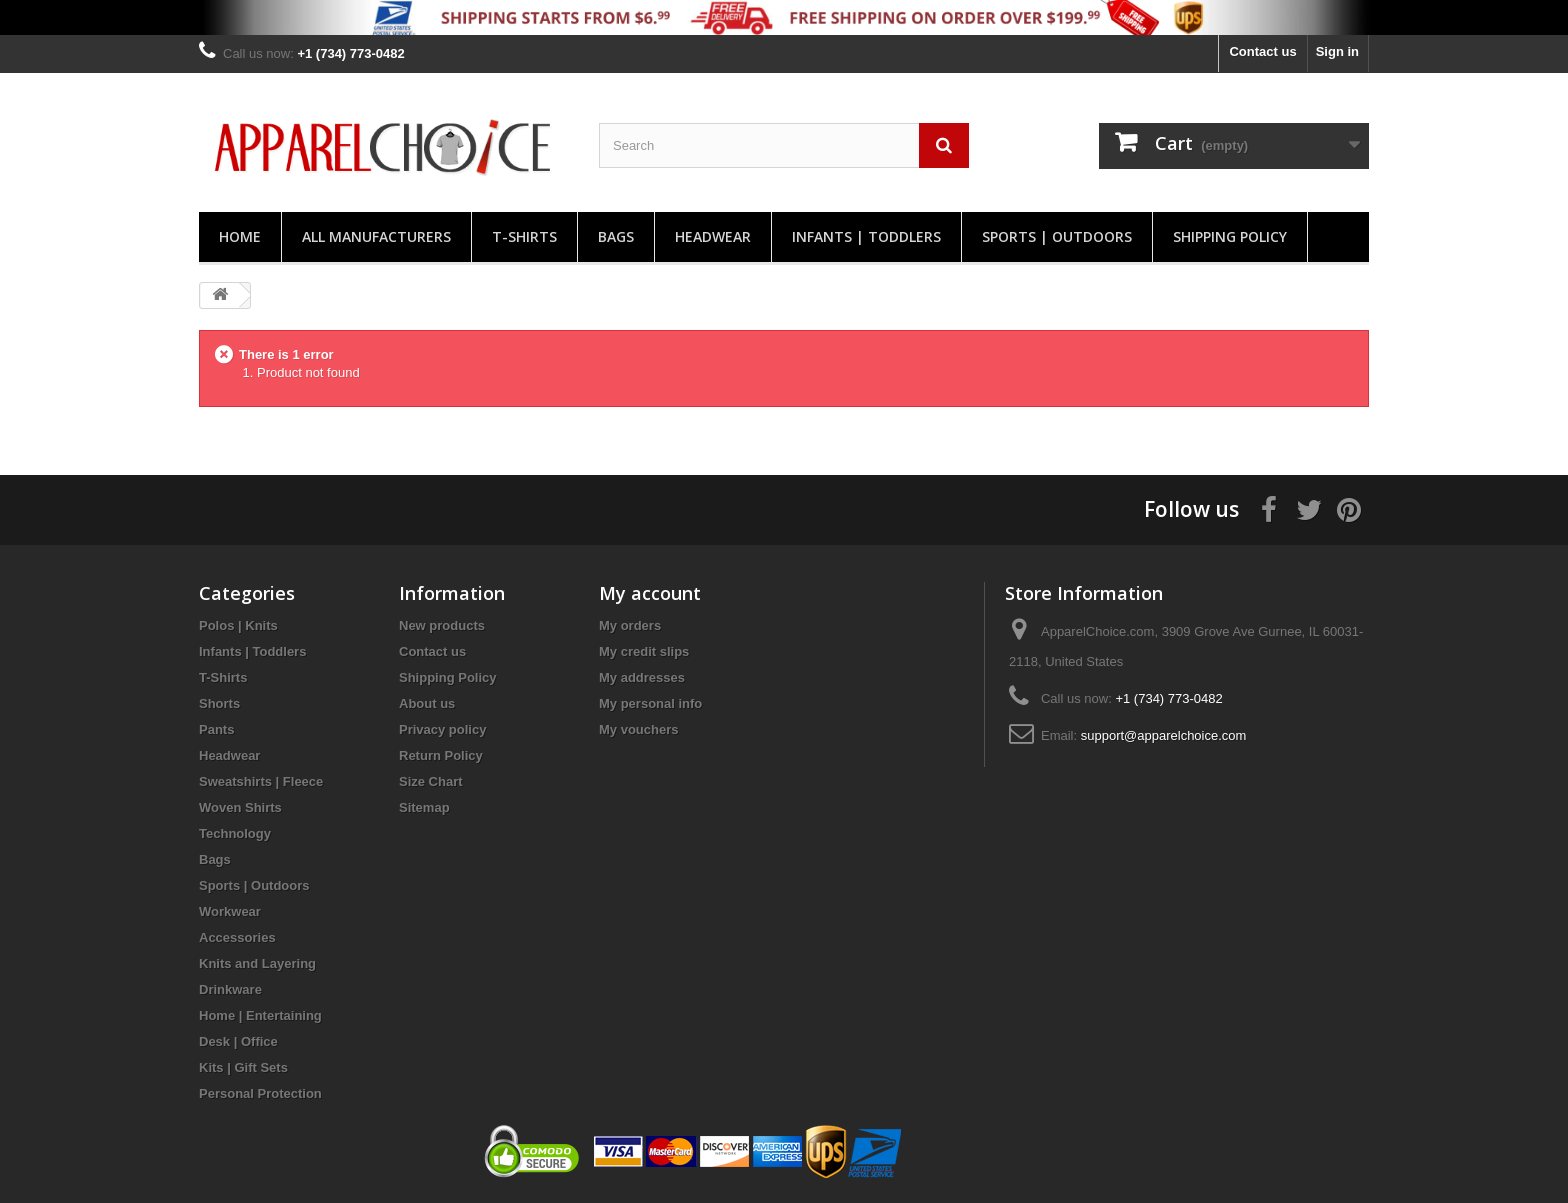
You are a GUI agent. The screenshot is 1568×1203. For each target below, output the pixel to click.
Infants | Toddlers (866, 236)
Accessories (237, 937)
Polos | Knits (238, 625)
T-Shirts (524, 236)
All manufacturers (376, 236)
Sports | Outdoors (1057, 236)
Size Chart (431, 781)
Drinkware (230, 989)
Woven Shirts (240, 807)
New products (442, 625)
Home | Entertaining (260, 1015)
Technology (235, 833)
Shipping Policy (1230, 236)
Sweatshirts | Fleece (261, 781)
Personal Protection (260, 1093)
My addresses (642, 677)
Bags (616, 236)
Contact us (1262, 51)
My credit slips (644, 651)
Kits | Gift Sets (243, 1067)
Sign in (1337, 51)
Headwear (713, 236)
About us (427, 703)
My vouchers (638, 729)
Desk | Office (238, 1041)
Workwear (230, 911)
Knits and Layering (257, 963)
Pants (216, 729)
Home (240, 236)
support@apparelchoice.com (1164, 735)
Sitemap (424, 807)
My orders (630, 625)
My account (650, 593)
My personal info (650, 703)
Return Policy (441, 755)
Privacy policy (442, 729)
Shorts (219, 703)
